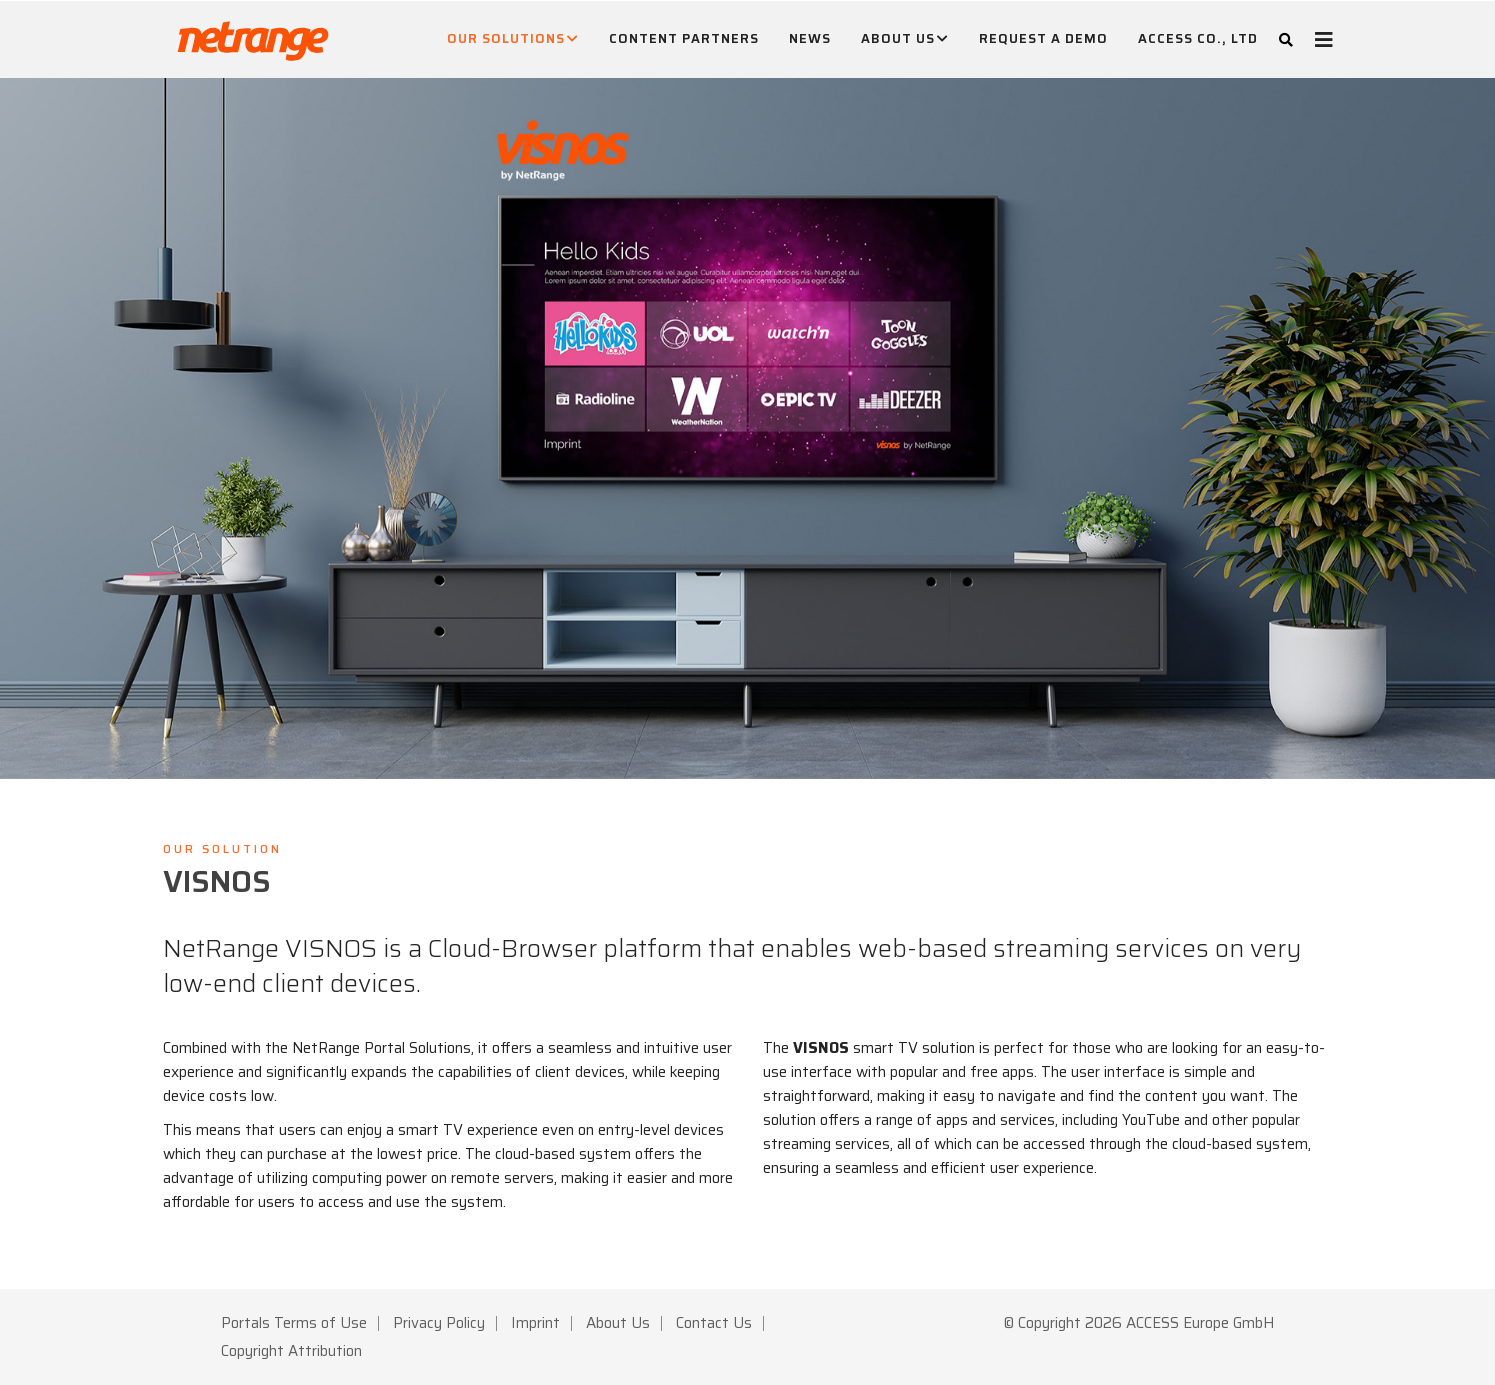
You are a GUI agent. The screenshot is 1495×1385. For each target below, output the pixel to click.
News (810, 38)
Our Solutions (513, 39)
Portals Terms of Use (294, 1323)
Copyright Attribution (291, 1351)
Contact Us (714, 1323)
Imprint (535, 1323)
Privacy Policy (439, 1323)
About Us (905, 39)
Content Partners (684, 38)
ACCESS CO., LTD (1198, 38)
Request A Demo (1043, 38)
